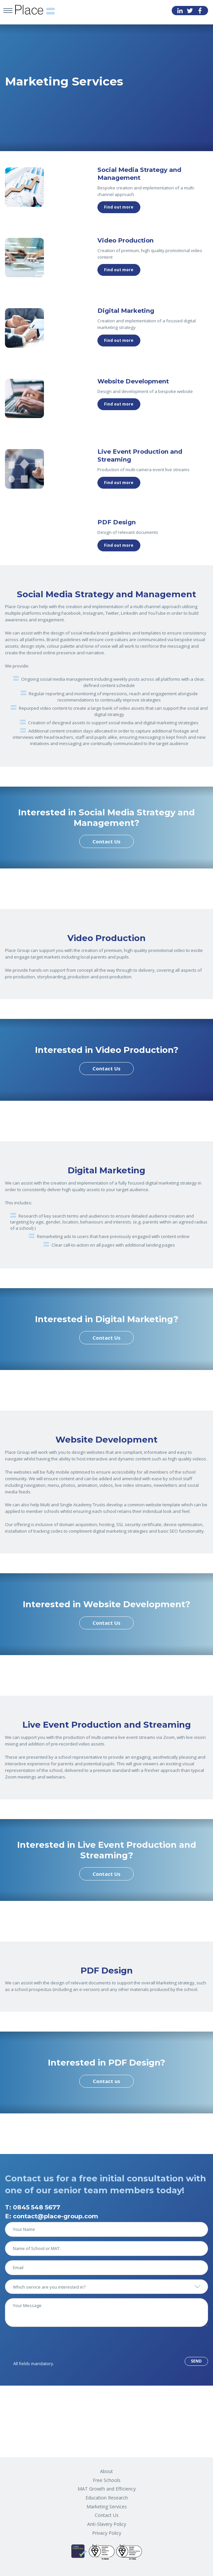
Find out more (118, 207)
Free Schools (107, 2480)
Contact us (106, 2081)
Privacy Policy (106, 2533)
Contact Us (106, 841)
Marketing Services (107, 2506)
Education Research (107, 2497)
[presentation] (55, 2344)
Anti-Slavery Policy (106, 2524)
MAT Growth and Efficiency (107, 2489)
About (106, 2471)
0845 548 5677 (36, 2207)
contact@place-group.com (55, 2216)
